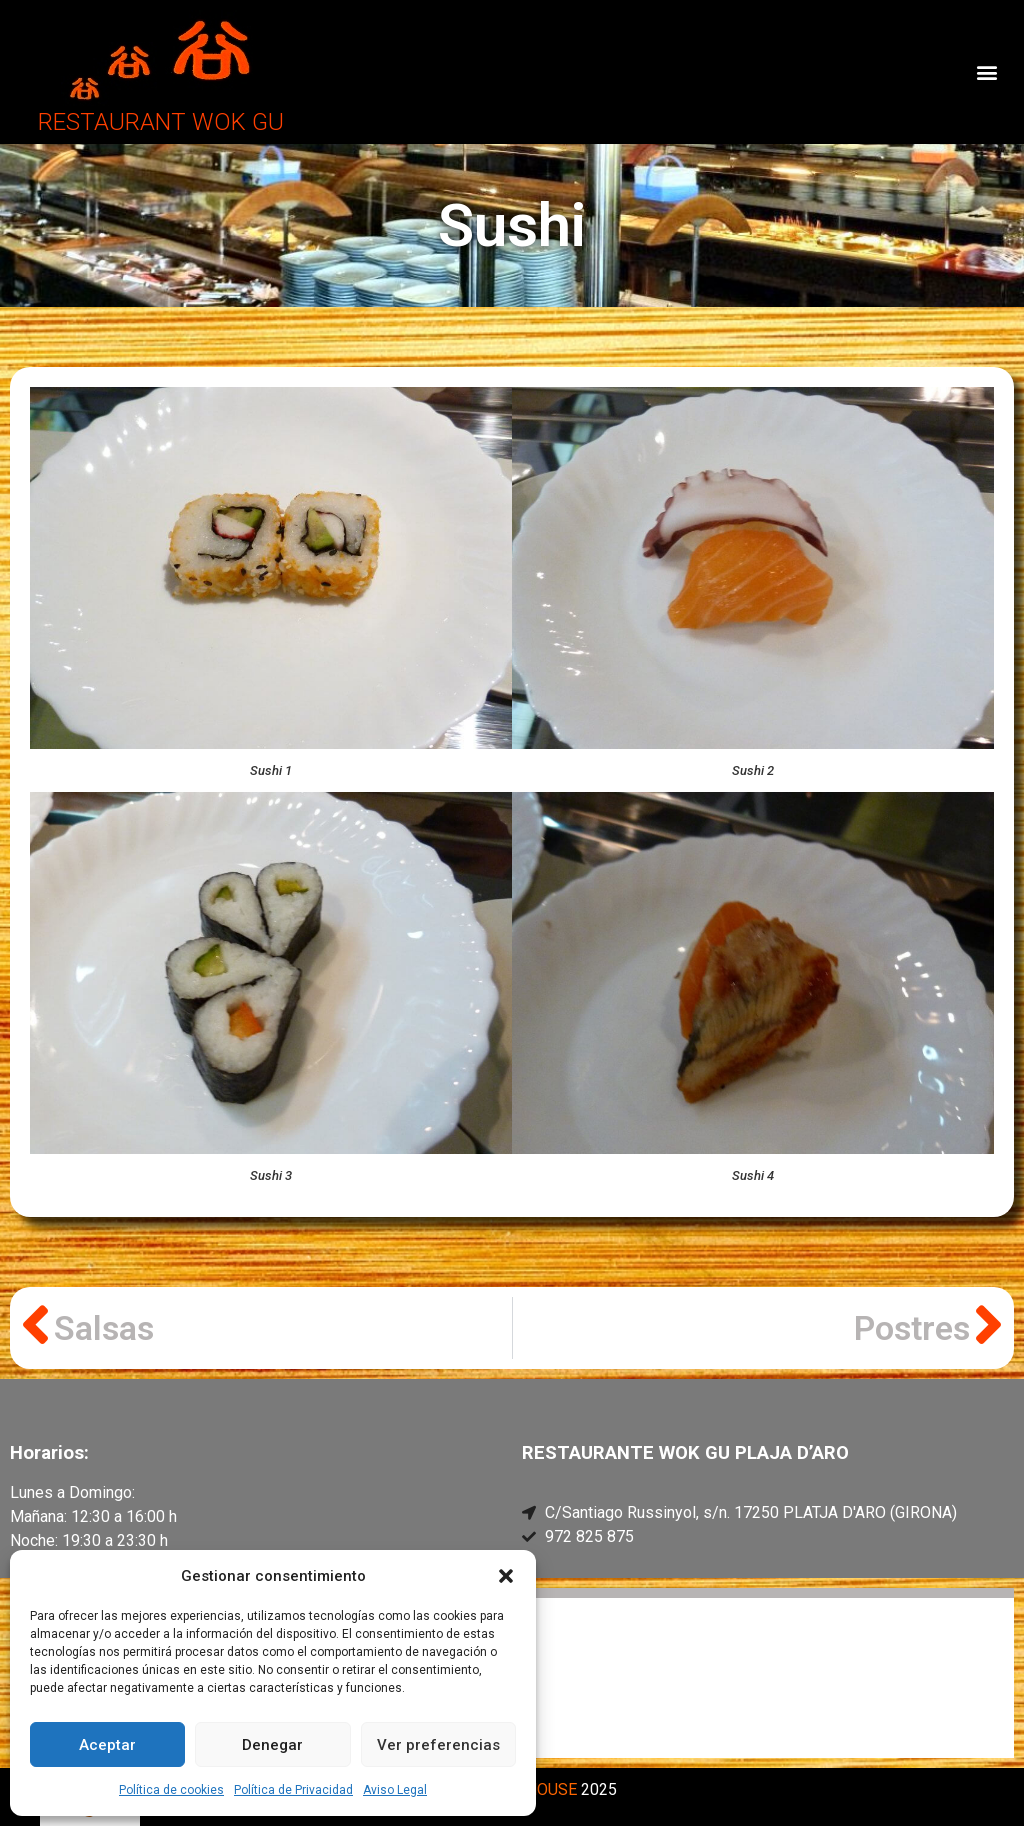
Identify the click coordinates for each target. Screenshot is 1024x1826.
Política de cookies (171, 1790)
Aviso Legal (395, 1790)
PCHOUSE (541, 1789)
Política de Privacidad (293, 1790)
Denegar (272, 1745)
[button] (506, 1576)
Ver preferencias (438, 1745)
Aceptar (107, 1745)
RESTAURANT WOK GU (161, 122)
